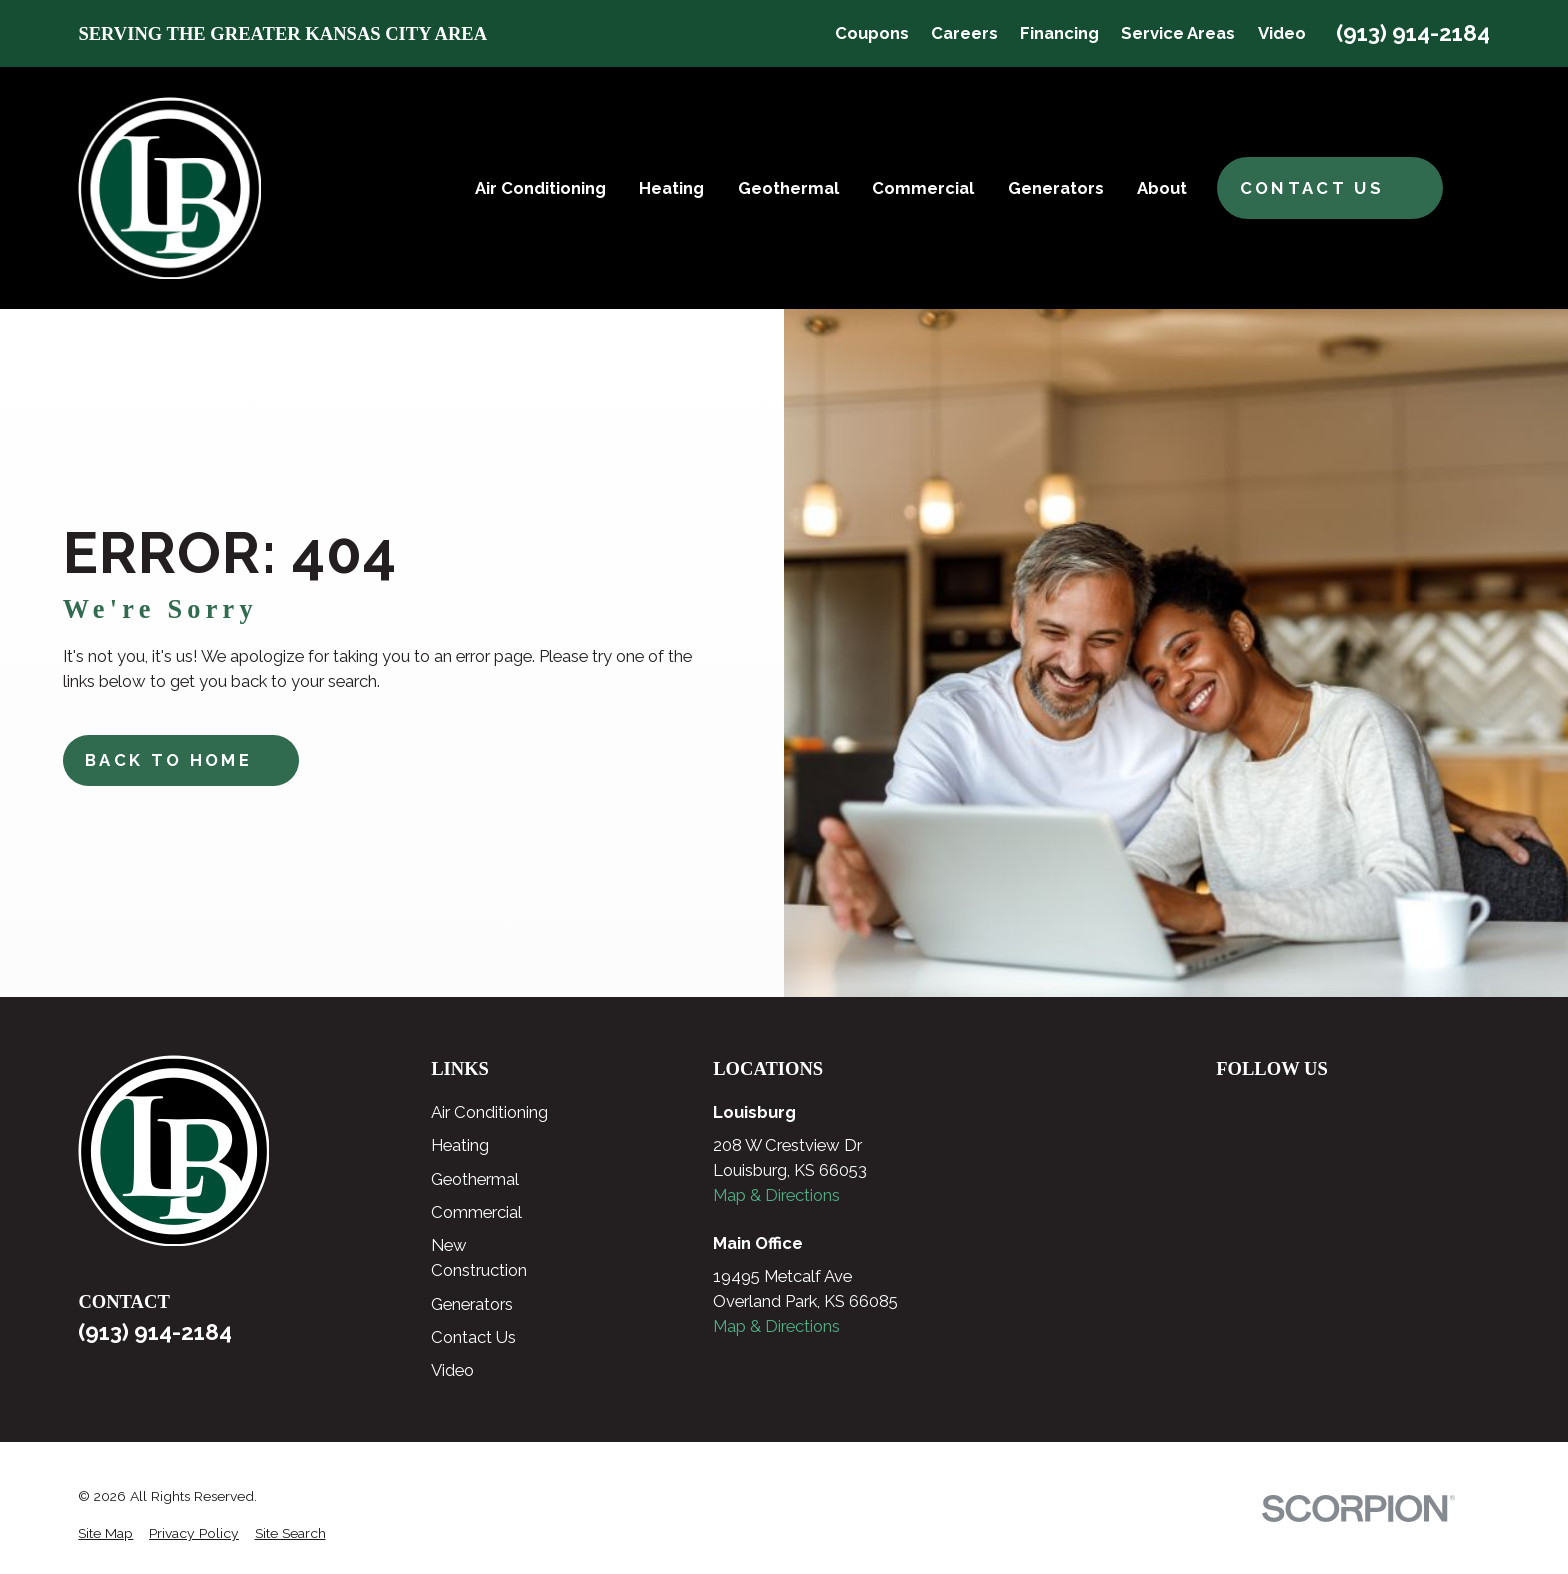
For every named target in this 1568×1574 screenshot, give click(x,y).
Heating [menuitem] (671, 188)
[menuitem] (105, 1533)
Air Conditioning (489, 1112)
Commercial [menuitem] (923, 188)
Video (1282, 33)
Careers (964, 33)
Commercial (476, 1212)
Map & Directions (776, 1195)
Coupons (872, 33)
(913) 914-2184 (1413, 33)
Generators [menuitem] (1056, 188)
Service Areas (1178, 33)
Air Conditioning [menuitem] (540, 188)
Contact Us (473, 1337)
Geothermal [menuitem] (788, 188)
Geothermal (475, 1179)
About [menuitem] (1162, 188)
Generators (472, 1304)
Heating (460, 1145)
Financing (1059, 33)
